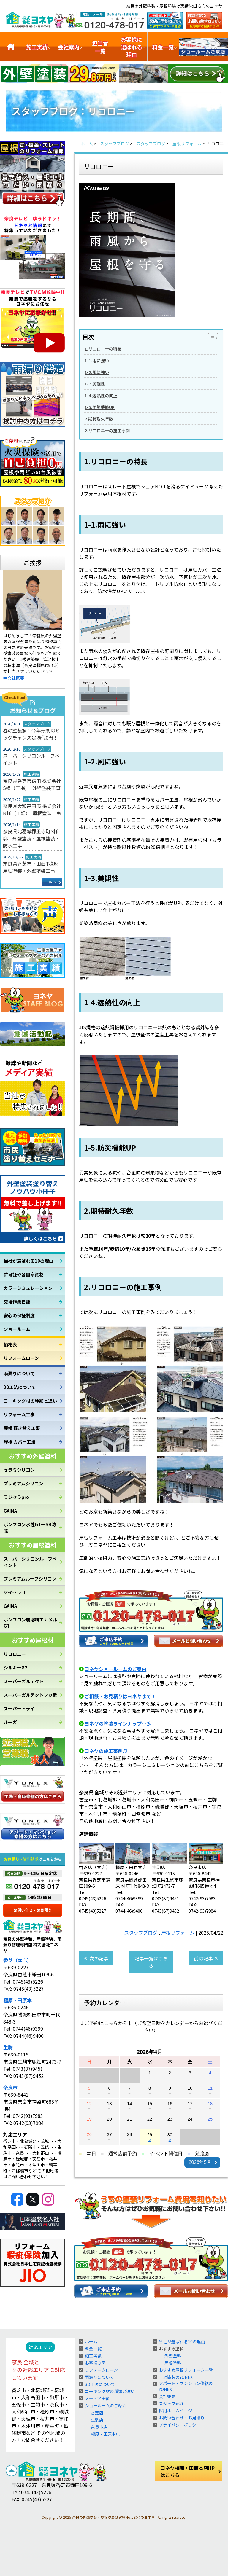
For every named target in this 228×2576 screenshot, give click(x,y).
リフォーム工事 (19, 1414)
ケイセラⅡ (15, 1592)
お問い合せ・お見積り (32, 1910)
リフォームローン (21, 1358)
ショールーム (17, 1329)
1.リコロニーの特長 (103, 348)
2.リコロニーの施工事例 (107, 430)
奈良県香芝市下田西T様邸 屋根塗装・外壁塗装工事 (32, 867)
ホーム (91, 2341)
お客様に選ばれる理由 (131, 46)
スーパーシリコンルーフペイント (31, 759)
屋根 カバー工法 (20, 1441)
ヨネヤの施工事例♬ (106, 1750)
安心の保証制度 (19, 1315)
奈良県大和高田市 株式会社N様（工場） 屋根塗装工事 (32, 809)
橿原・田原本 (17, 2000)
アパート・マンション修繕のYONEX (186, 2386)
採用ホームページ (175, 2410)
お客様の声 (95, 2363)
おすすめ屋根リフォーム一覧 (186, 2370)
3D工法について (20, 1387)
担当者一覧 (100, 47)
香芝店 (97, 2413)
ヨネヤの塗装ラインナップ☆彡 (118, 1723)
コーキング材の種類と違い (30, 1401)
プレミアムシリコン (23, 1483)
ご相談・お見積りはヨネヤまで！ (120, 1696)
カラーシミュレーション (28, 1288)
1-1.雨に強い (97, 360)
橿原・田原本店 (105, 2434)
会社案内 (68, 47)
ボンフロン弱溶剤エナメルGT (30, 1622)
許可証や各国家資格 (24, 1274)
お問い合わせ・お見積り (182, 2418)
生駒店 (97, 2420)
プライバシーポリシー (179, 2425)
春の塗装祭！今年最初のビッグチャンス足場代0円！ (31, 734)
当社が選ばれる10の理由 (28, 1261)
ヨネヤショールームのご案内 (115, 1668)
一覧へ (50, 882)
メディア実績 (97, 2398)
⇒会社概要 (13, 678)
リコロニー (15, 1654)
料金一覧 (163, 47)
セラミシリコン (19, 1470)
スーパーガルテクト (24, 1681)
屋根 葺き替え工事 (22, 1428)
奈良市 (10, 2087)
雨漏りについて (19, 1373)
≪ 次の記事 (95, 1958)
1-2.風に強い (97, 372)
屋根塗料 (172, 2363)
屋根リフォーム (177, 1932)
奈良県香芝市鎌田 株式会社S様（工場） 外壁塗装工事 (32, 784)
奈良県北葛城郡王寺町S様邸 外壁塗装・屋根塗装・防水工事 (31, 838)
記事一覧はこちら (151, 1962)
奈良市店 (99, 2427)
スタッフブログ (140, 1932)
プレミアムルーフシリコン (30, 1578)
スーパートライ (19, 1708)
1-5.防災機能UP (100, 407)
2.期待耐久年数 (99, 418)
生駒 (8, 2047)
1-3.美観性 (95, 383)
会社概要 (167, 2396)
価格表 (10, 1344)
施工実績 (37, 47)
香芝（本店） (17, 1960)
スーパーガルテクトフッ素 (30, 1695)
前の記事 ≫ (206, 1958)
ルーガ (10, 1722)
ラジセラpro (16, 1497)
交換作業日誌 (17, 1302)
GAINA (10, 1511)
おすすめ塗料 (171, 2349)
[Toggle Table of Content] (210, 338)
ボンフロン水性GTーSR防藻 (30, 1527)
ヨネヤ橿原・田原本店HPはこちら (188, 2471)
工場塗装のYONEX (176, 2377)
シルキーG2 (15, 1667)
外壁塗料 (172, 2356)
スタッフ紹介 (171, 2403)
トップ (10, 46)
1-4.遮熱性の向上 (101, 395)
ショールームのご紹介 (203, 46)
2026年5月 (200, 2162)
